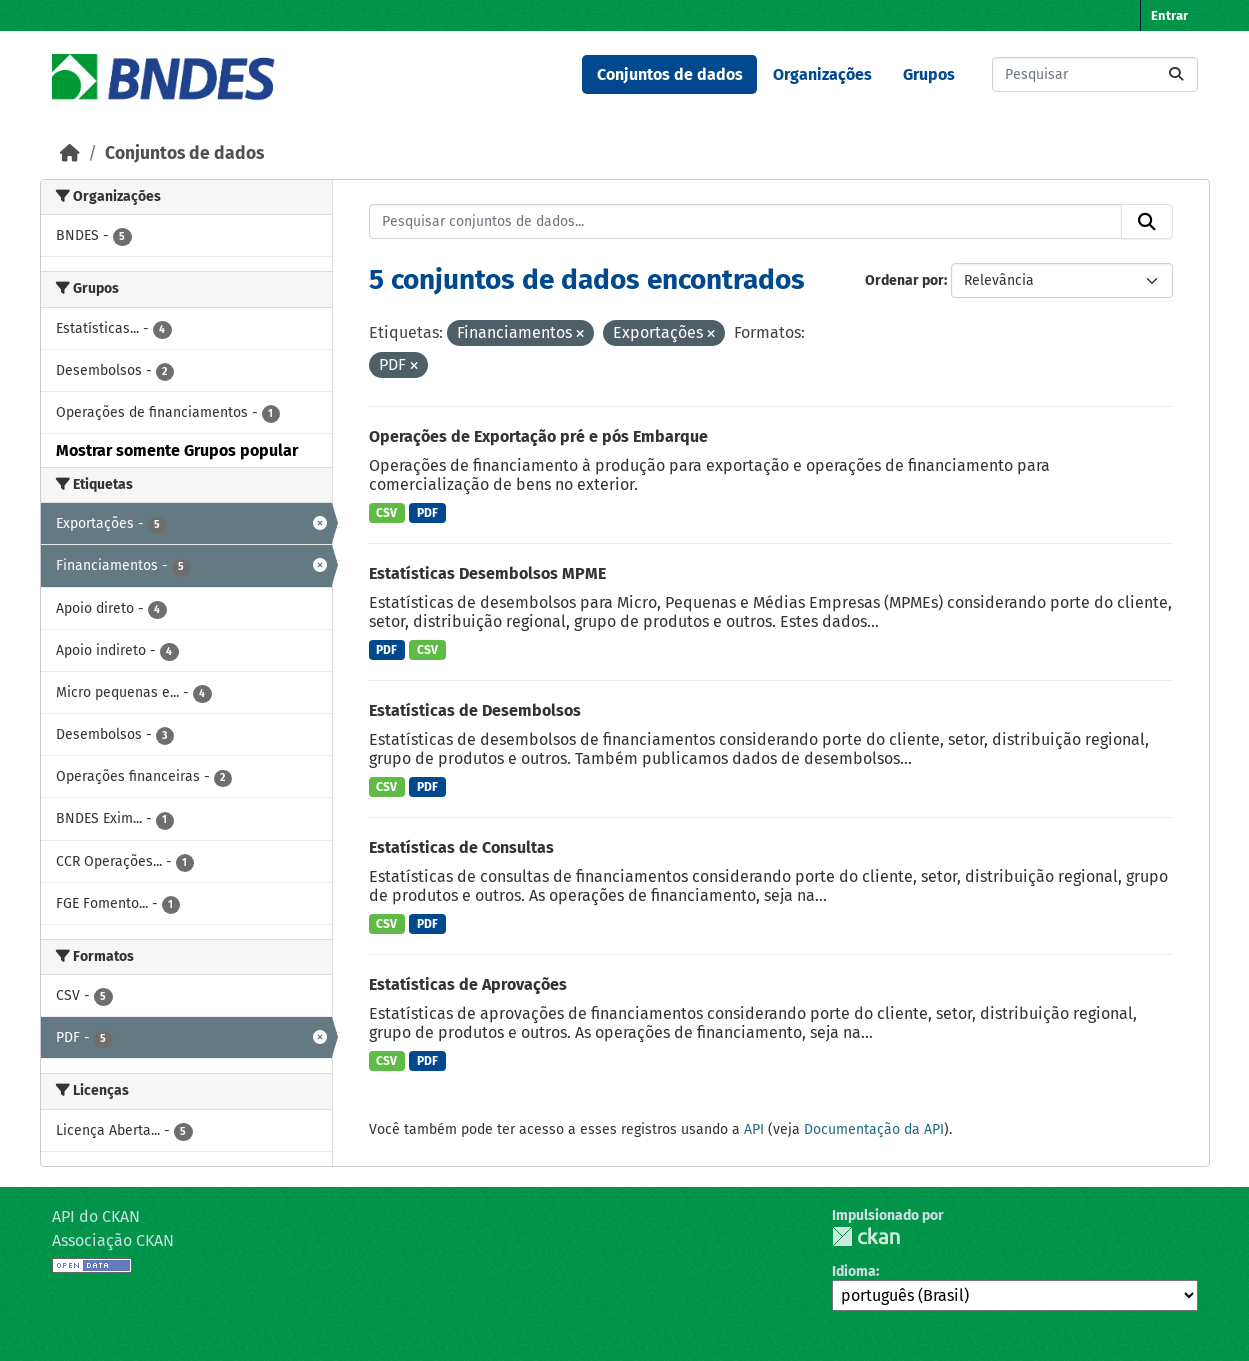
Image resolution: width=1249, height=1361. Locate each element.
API (754, 1129)
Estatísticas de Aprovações (468, 984)
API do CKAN (96, 1216)
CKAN (866, 1236)
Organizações (822, 74)
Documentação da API (874, 1129)
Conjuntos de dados (670, 74)
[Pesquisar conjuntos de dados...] (1095, 74)
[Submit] (1176, 74)
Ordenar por (904, 280)
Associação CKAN (113, 1240)
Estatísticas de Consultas (461, 847)
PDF (427, 513)
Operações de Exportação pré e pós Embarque (538, 436)
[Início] (70, 153)
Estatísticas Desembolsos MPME (487, 573)
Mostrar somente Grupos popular (177, 450)
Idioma (854, 1271)
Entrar (1169, 15)
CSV (386, 513)
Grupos (929, 74)
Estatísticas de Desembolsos (475, 710)
